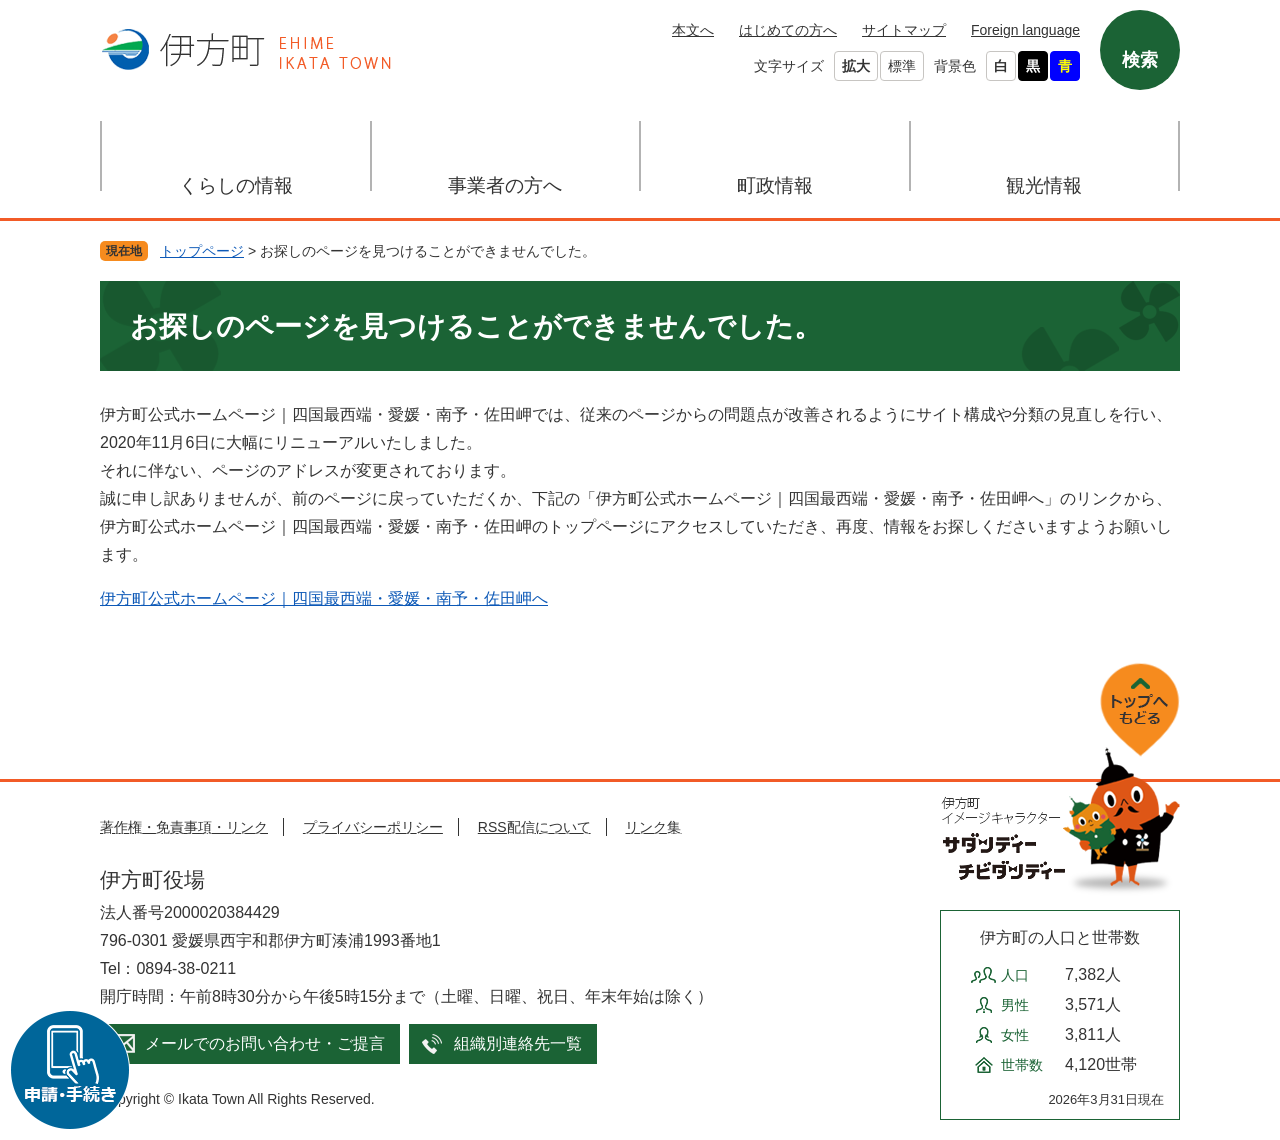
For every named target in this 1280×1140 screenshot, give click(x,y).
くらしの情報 (236, 185)
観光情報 (1044, 185)
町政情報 (775, 185)
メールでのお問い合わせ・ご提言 (265, 1043)
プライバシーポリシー (373, 827)
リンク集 (653, 827)
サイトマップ (904, 30)
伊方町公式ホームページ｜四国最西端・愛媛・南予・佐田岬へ (324, 598)
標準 (902, 66)
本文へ (693, 30)
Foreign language (1025, 30)
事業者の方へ (505, 185)
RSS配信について (534, 827)
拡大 (856, 66)
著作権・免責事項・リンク (184, 827)
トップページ (202, 251)
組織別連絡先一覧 (518, 1043)
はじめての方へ (788, 30)
